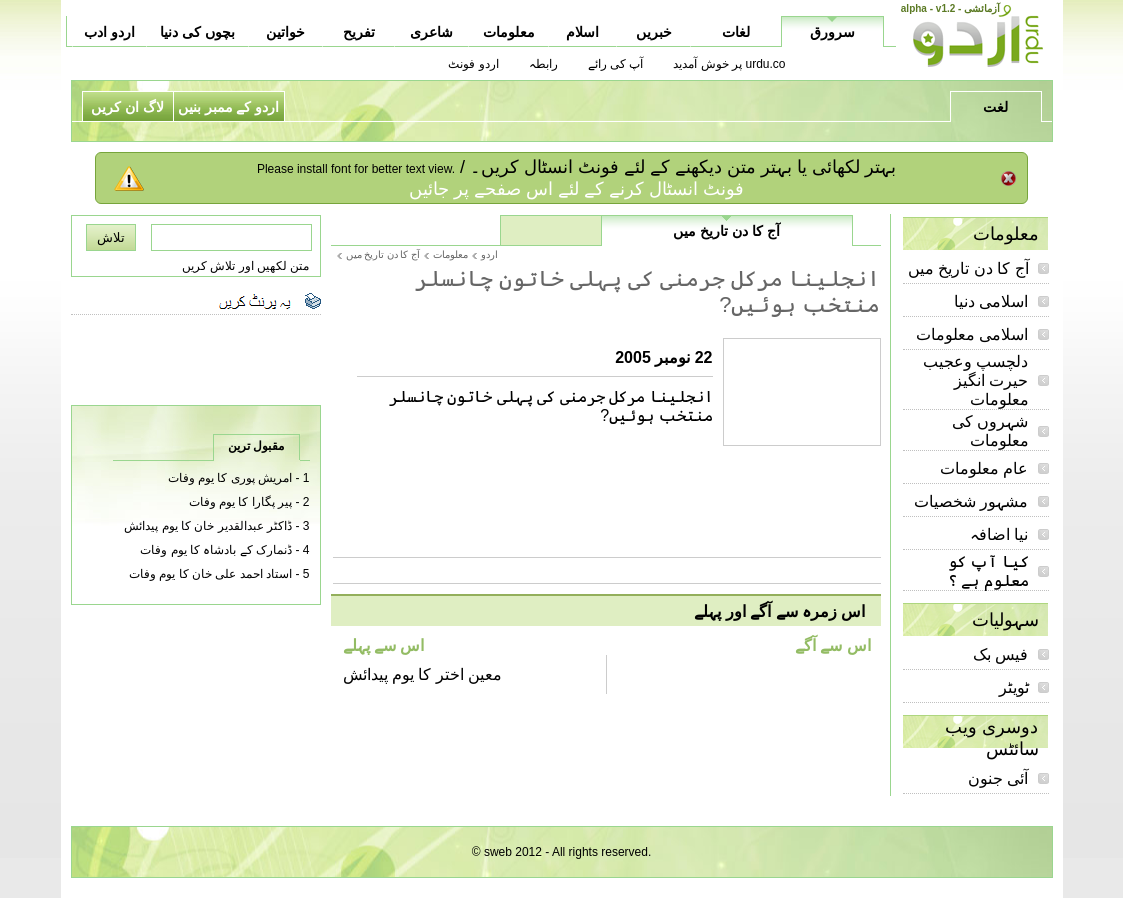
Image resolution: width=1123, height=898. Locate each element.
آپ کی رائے (616, 64)
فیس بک (1000, 654)
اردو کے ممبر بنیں (229, 107)
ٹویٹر (1014, 687)
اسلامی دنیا (991, 301)
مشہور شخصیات (971, 501)
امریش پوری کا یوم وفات (230, 478)
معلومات (450, 254)
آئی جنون (998, 778)
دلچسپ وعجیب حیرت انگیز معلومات (975, 380)
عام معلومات (984, 468)
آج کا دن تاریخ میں (968, 268)
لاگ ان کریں (127, 107)
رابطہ (543, 64)
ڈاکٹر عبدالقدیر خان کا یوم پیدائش (208, 526)
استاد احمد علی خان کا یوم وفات (210, 574)
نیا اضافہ (999, 534)
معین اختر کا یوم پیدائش (423, 674)
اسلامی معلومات (972, 334)
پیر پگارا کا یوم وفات (240, 502)
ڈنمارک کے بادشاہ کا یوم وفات (216, 550)
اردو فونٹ (473, 64)
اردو (489, 254)
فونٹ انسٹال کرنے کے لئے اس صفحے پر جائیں (576, 189)
